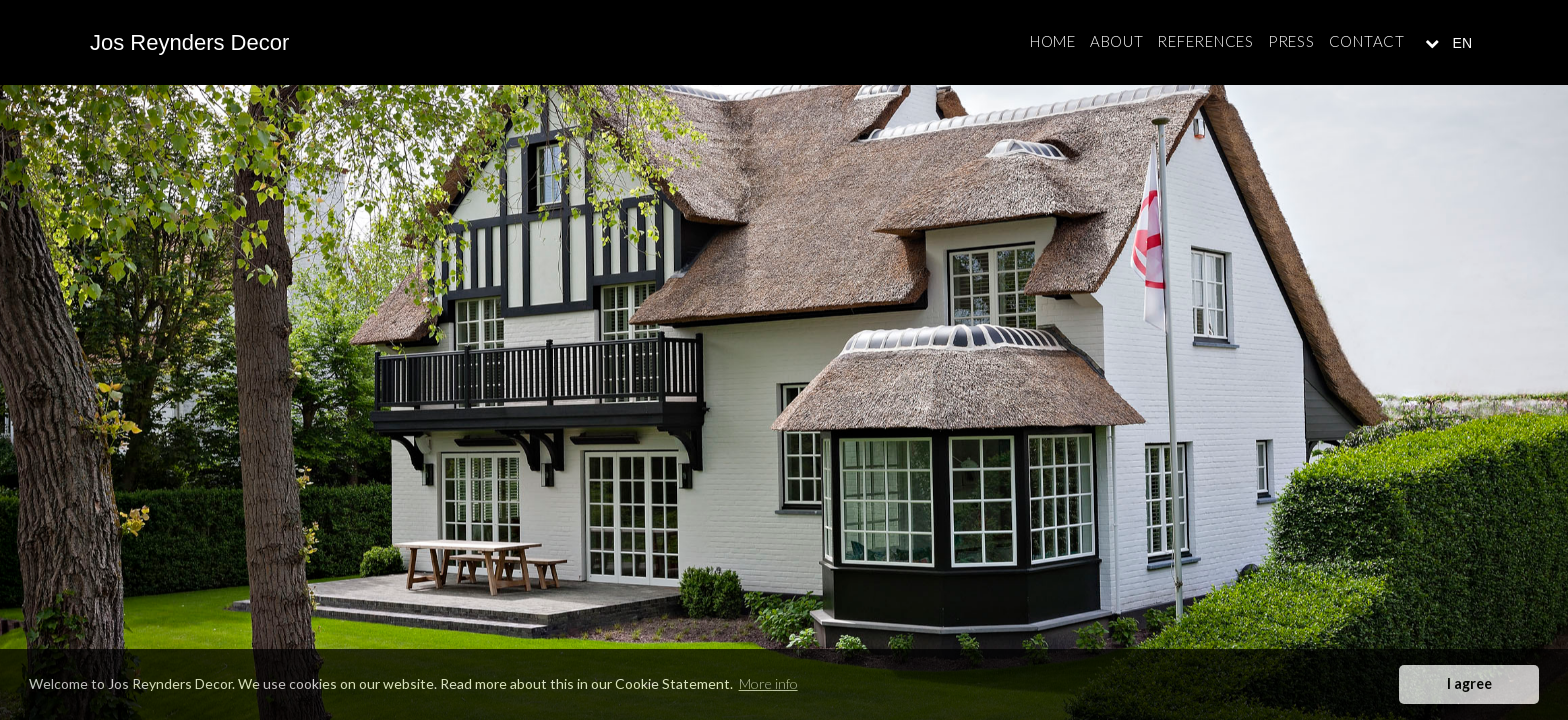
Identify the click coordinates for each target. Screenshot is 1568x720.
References (1205, 41)
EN (1460, 43)
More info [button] (768, 683)
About (1117, 41)
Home (1053, 41)
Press (1291, 41)
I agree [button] (1469, 683)
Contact (1367, 41)
